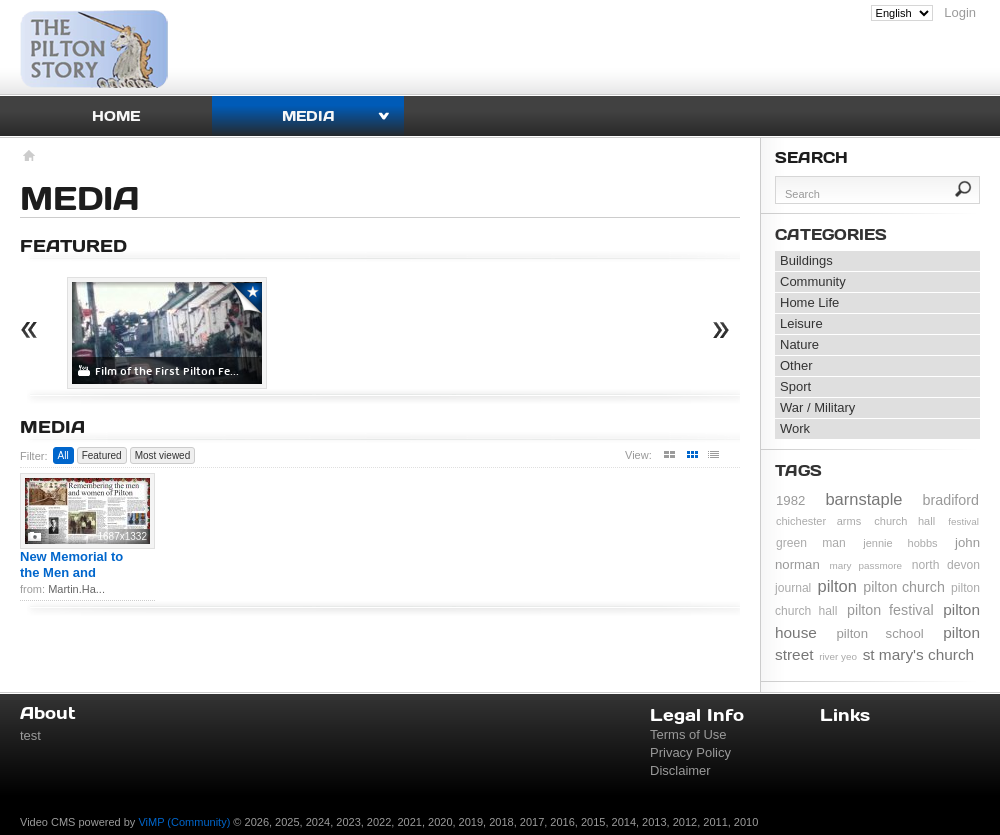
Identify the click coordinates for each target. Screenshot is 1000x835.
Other (796, 365)
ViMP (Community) (184, 822)
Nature (799, 344)
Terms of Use (688, 734)
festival (963, 521)
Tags (798, 470)
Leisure (801, 323)
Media (308, 115)
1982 (790, 500)
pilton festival (890, 610)
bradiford (951, 500)
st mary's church (919, 654)
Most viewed (163, 455)
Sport (795, 386)
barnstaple (863, 499)
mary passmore (866, 565)
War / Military (817, 407)
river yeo (838, 656)
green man (811, 543)
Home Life (809, 302)
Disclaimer (680, 770)
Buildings (806, 260)
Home (116, 115)
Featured (102, 455)
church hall (904, 521)
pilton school (879, 633)
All (63, 455)
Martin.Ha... (76, 589)
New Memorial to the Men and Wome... (71, 572)
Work (795, 428)
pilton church (904, 587)
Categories (831, 234)
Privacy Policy (690, 752)
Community (813, 281)
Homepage (27, 158)
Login (960, 12)
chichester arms (818, 521)
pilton (837, 586)
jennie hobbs (900, 543)
